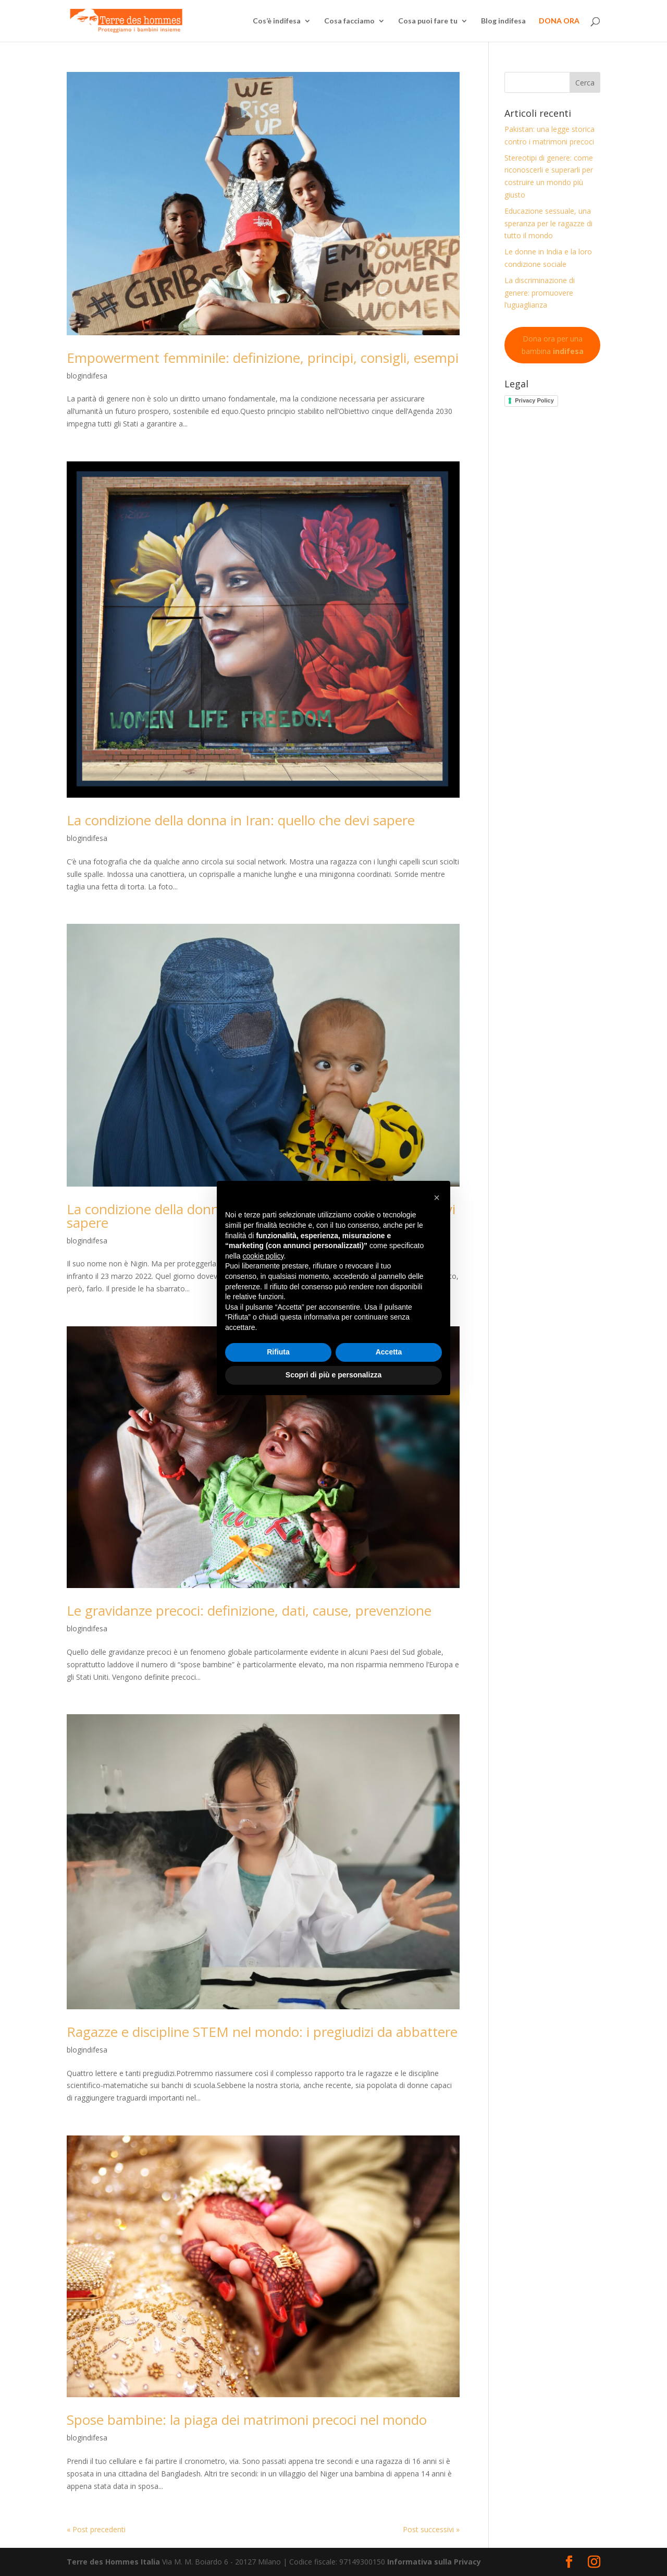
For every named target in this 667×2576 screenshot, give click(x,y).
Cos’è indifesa (277, 21)
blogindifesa (87, 376)
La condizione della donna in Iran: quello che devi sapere (241, 820)
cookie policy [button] (262, 1256)
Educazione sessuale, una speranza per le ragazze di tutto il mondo (548, 223)
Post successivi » (431, 2529)
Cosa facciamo (349, 21)
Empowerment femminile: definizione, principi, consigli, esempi (263, 357)
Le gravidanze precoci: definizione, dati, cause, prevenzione (249, 1610)
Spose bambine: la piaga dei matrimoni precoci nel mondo (247, 2419)
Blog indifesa (503, 21)
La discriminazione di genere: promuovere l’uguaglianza (539, 292)
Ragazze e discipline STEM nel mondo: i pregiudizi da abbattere (262, 2031)
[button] (436, 1197)
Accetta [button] (389, 1352)
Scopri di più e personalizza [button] (333, 1375)
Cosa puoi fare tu (428, 21)
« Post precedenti (96, 2529)
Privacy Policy (534, 400)
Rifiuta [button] (278, 1352)
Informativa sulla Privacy (434, 2562)
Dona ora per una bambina (553, 345)
